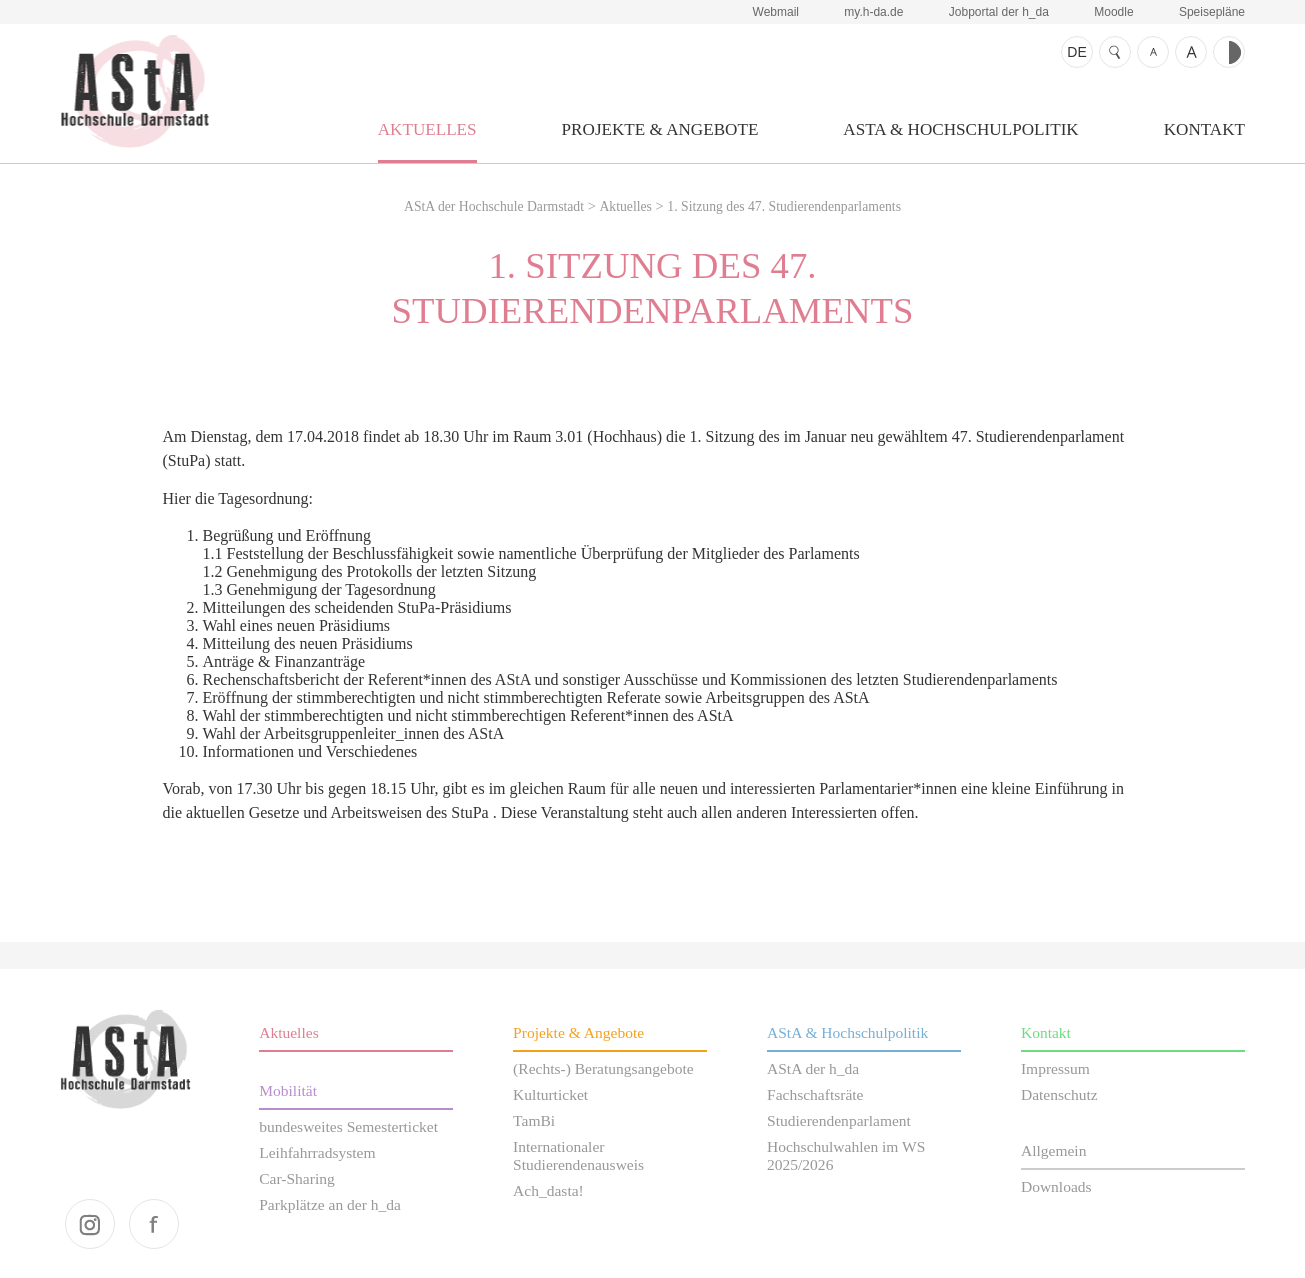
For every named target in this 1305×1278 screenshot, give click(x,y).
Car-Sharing (297, 1178)
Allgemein (1054, 1150)
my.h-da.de (873, 12)
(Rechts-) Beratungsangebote (603, 1068)
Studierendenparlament (839, 1120)
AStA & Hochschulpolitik (960, 129)
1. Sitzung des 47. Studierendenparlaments (784, 206)
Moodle (1113, 12)
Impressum (1055, 1068)
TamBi (534, 1120)
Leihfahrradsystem (317, 1152)
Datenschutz (1059, 1094)
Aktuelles (427, 129)
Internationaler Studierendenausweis (578, 1155)
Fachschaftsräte (815, 1094)
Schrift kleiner (1153, 52)
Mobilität (288, 1090)
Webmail (776, 12)
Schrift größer (1191, 52)
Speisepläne (1212, 12)
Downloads (1056, 1186)
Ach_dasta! (548, 1190)
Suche (1115, 52)
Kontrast (1229, 52)
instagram (90, 1224)
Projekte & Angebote (660, 129)
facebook (154, 1224)
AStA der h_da (813, 1068)
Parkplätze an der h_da (330, 1204)
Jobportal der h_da (999, 12)
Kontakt (1204, 129)
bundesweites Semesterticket (348, 1126)
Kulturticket (550, 1094)
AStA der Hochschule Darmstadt (134, 91)
